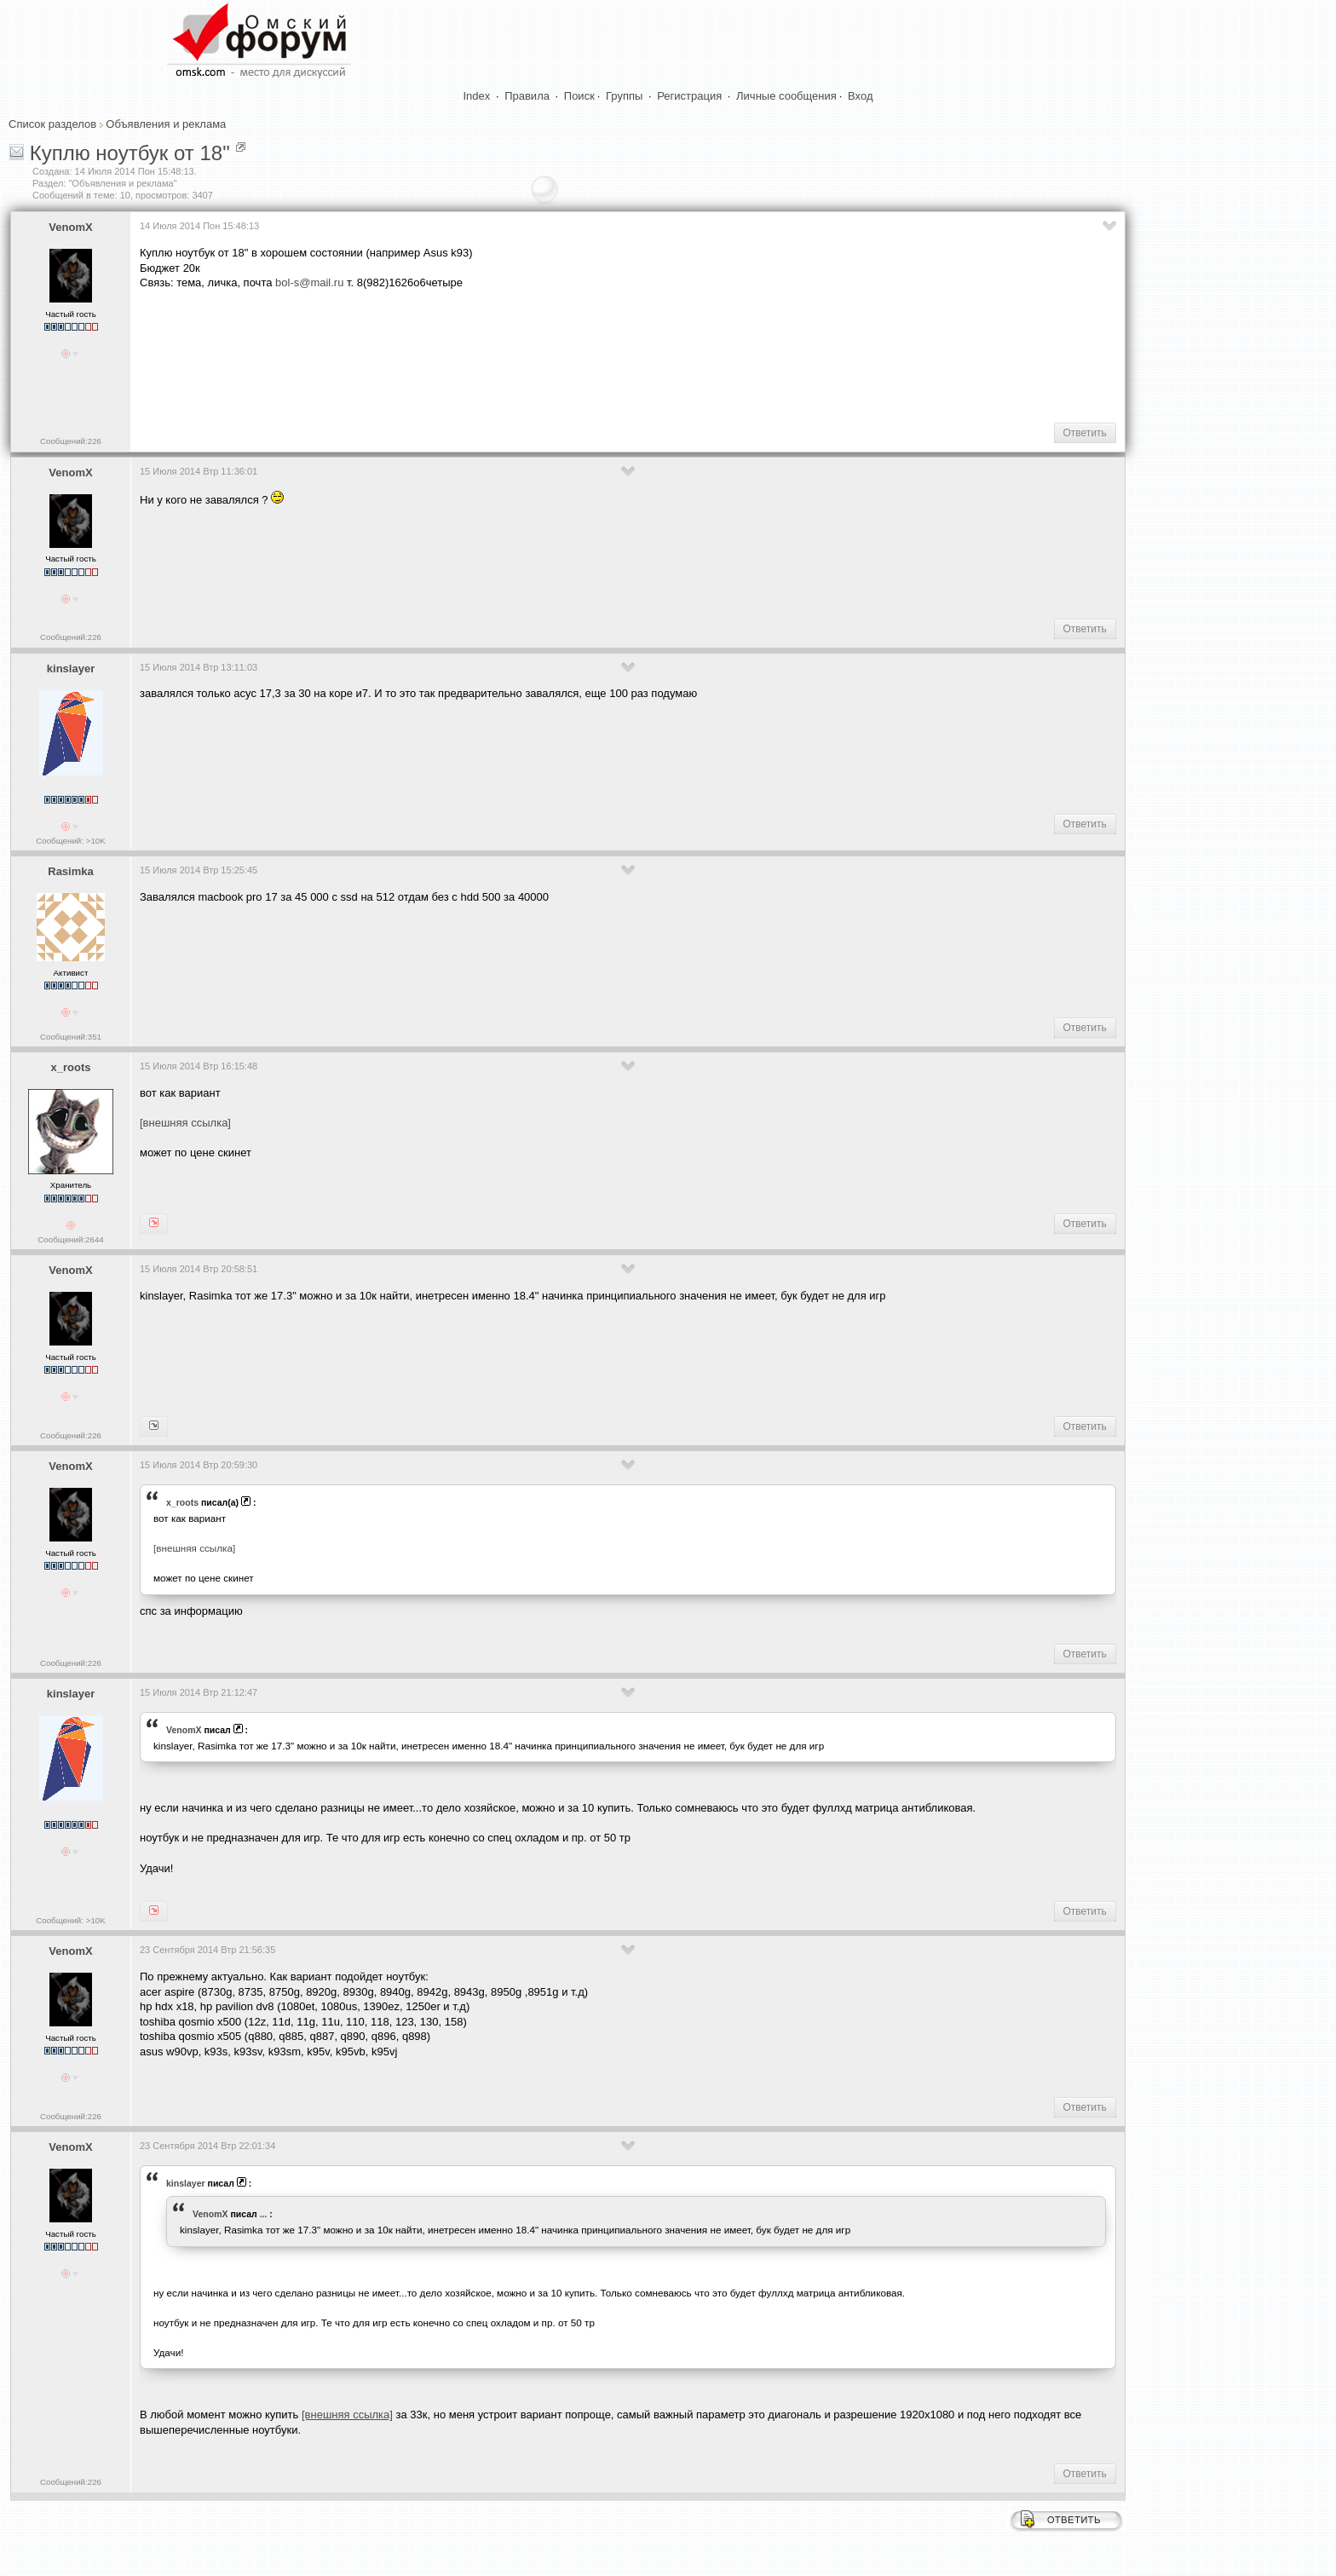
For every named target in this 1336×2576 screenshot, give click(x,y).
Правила (527, 95)
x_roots (71, 1067)
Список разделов (52, 124)
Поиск (579, 95)
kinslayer (71, 668)
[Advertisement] (450, 354)
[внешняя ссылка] (185, 1122)
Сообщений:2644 (70, 1239)
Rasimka (70, 871)
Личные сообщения (786, 95)
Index (477, 95)
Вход (860, 95)
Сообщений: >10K (71, 840)
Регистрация (689, 95)
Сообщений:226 (70, 441)
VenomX (70, 227)
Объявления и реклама (166, 124)
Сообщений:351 (70, 1036)
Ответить (1085, 433)
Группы (624, 95)
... (264, 2214)
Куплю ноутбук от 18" (130, 152)
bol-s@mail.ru (309, 282)
